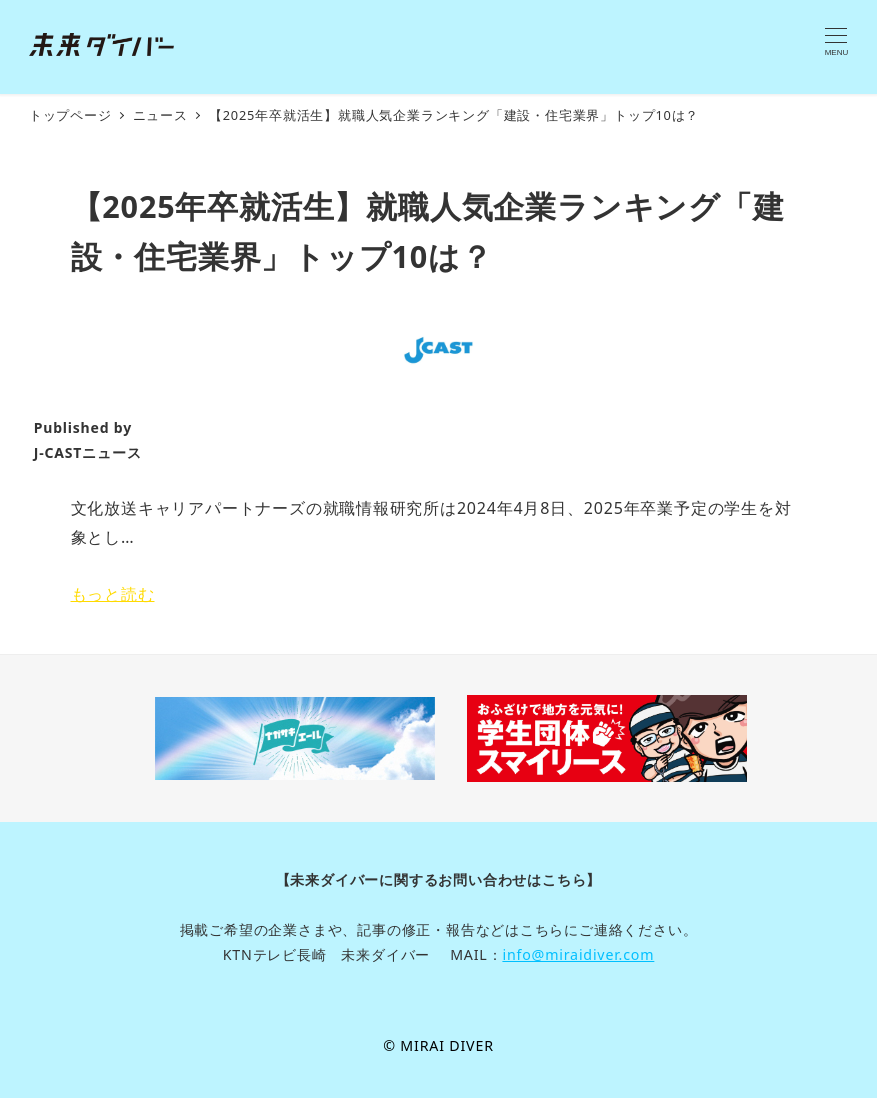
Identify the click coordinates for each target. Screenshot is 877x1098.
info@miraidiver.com (578, 954)
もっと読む (113, 594)
